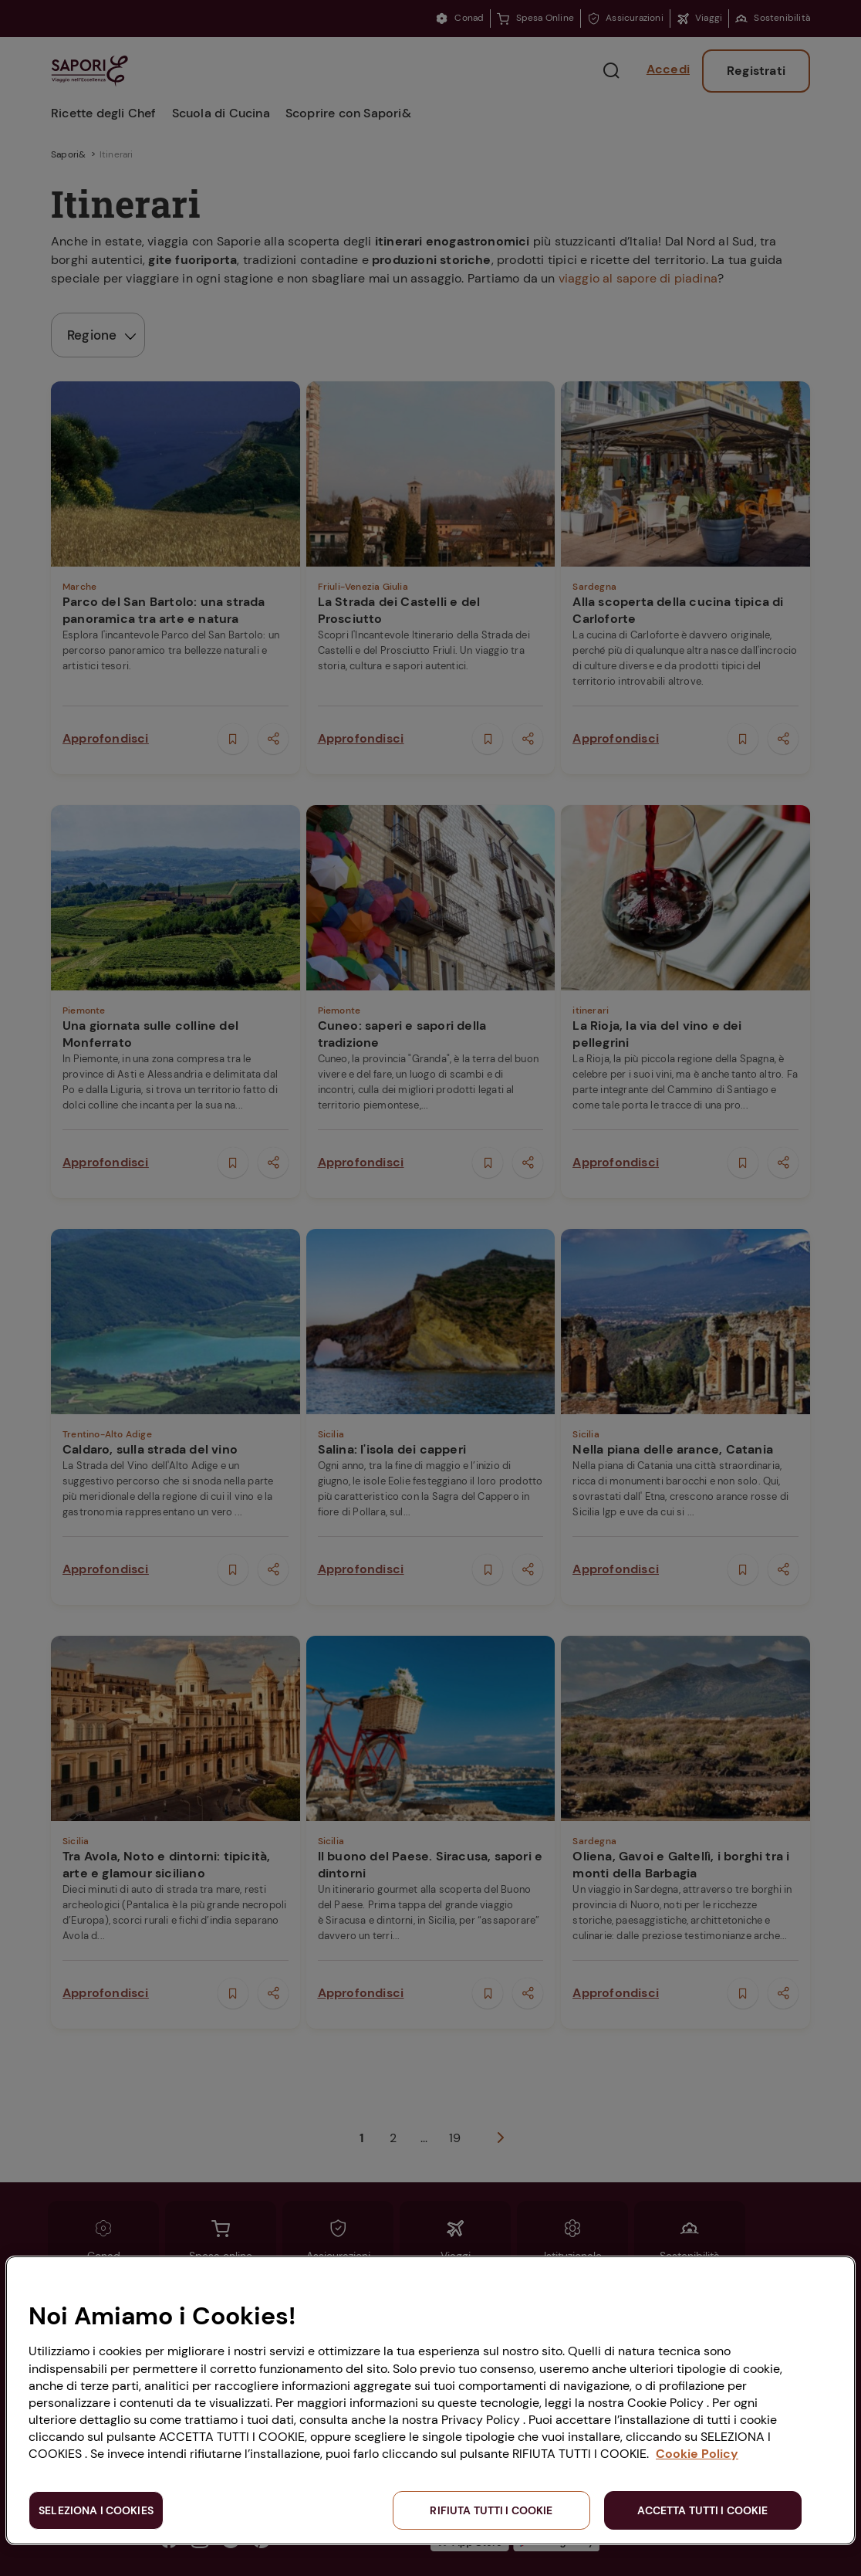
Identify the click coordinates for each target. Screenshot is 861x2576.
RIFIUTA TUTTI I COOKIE (491, 2510)
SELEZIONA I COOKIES (96, 2510)
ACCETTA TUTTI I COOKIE (702, 2510)
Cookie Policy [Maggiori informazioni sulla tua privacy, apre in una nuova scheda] (697, 2454)
